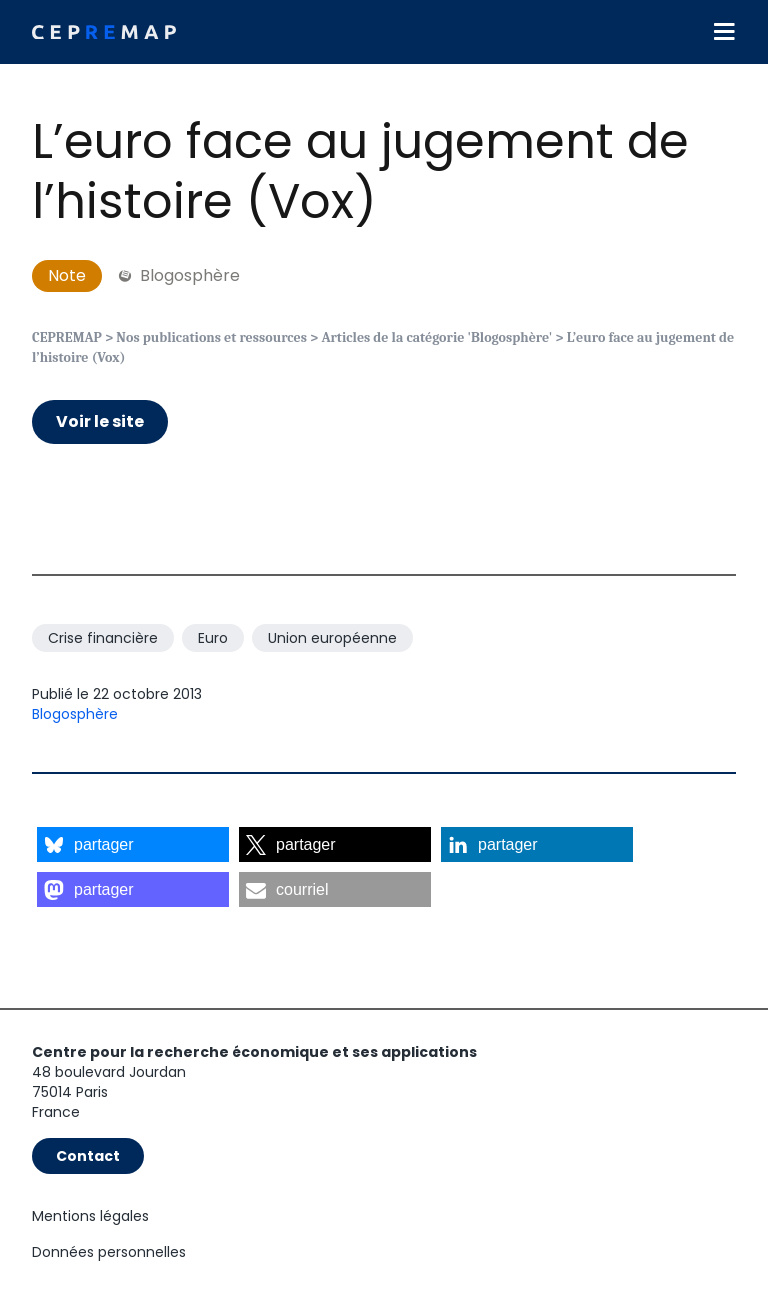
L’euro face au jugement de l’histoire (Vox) (360, 171)
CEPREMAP (67, 337)
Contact (88, 1156)
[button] (133, 844)
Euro (213, 638)
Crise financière (103, 638)
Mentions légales (90, 1216)
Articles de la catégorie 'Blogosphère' (436, 337)
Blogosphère (75, 714)
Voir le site (100, 421)
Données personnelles (109, 1252)
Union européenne (332, 638)
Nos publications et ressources (211, 337)
